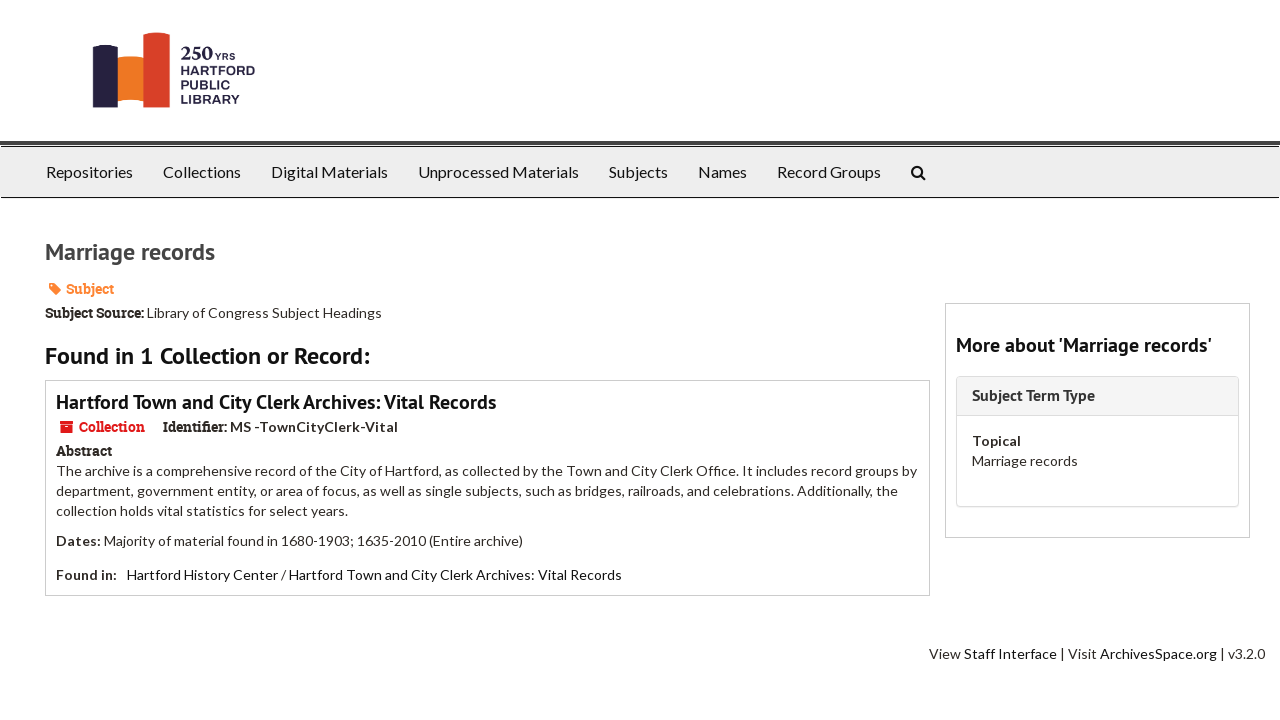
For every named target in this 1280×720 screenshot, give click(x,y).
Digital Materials (329, 171)
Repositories (89, 171)
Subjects (638, 171)
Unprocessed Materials (498, 171)
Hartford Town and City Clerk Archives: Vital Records (276, 402)
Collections (202, 171)
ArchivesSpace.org (1158, 653)
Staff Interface (1010, 653)
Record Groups (829, 171)
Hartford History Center (202, 574)
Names (722, 171)
